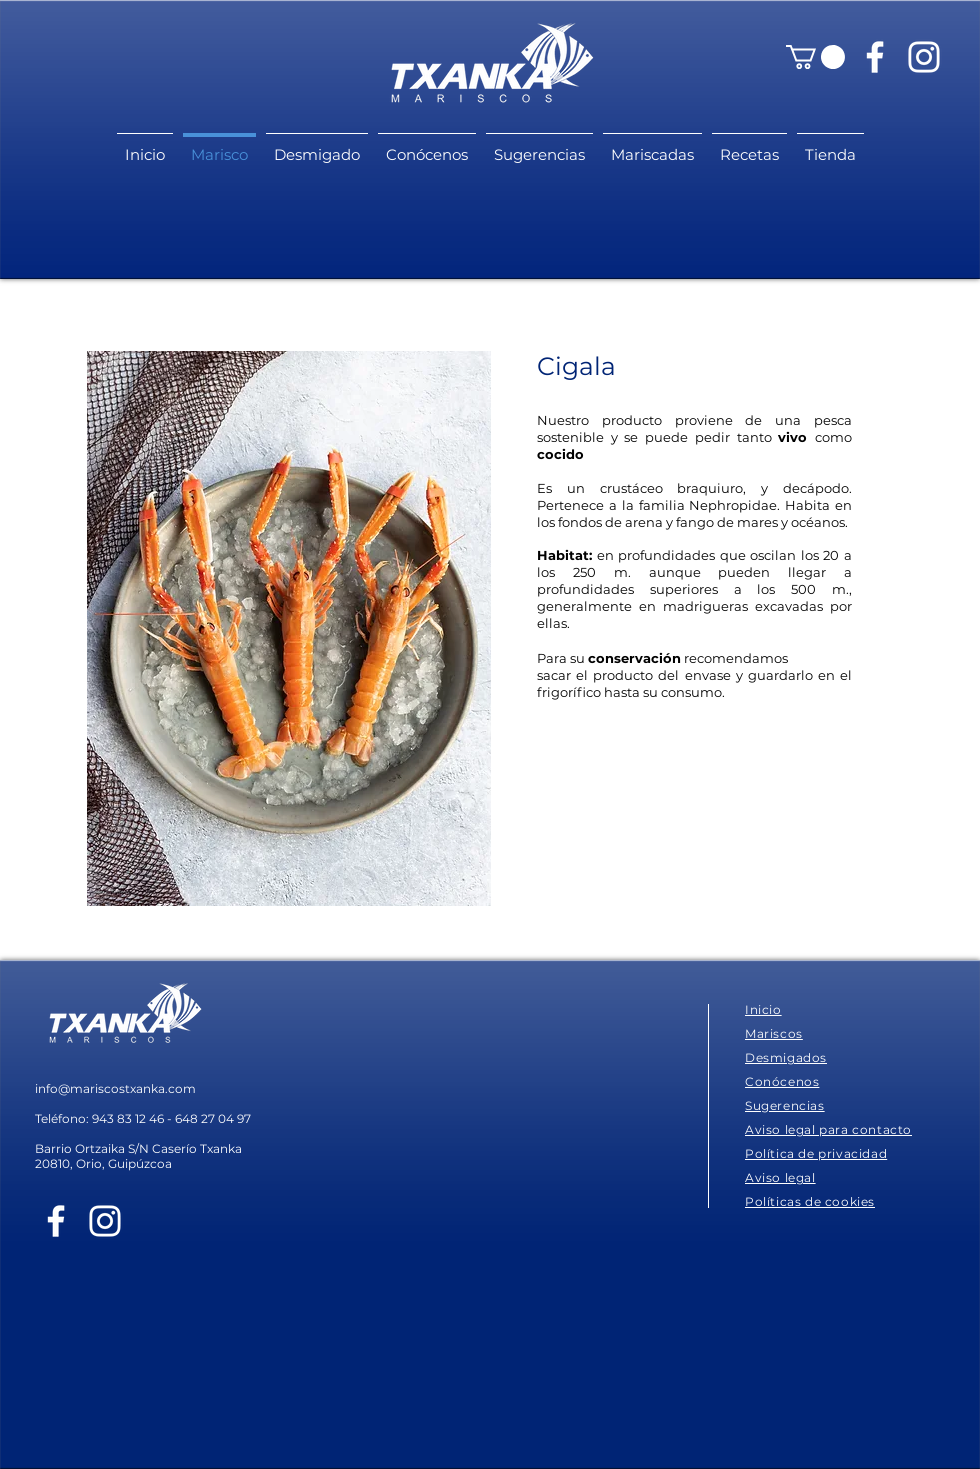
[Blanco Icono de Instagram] (924, 57)
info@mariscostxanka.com (115, 1088)
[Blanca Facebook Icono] (875, 57)
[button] (815, 57)
